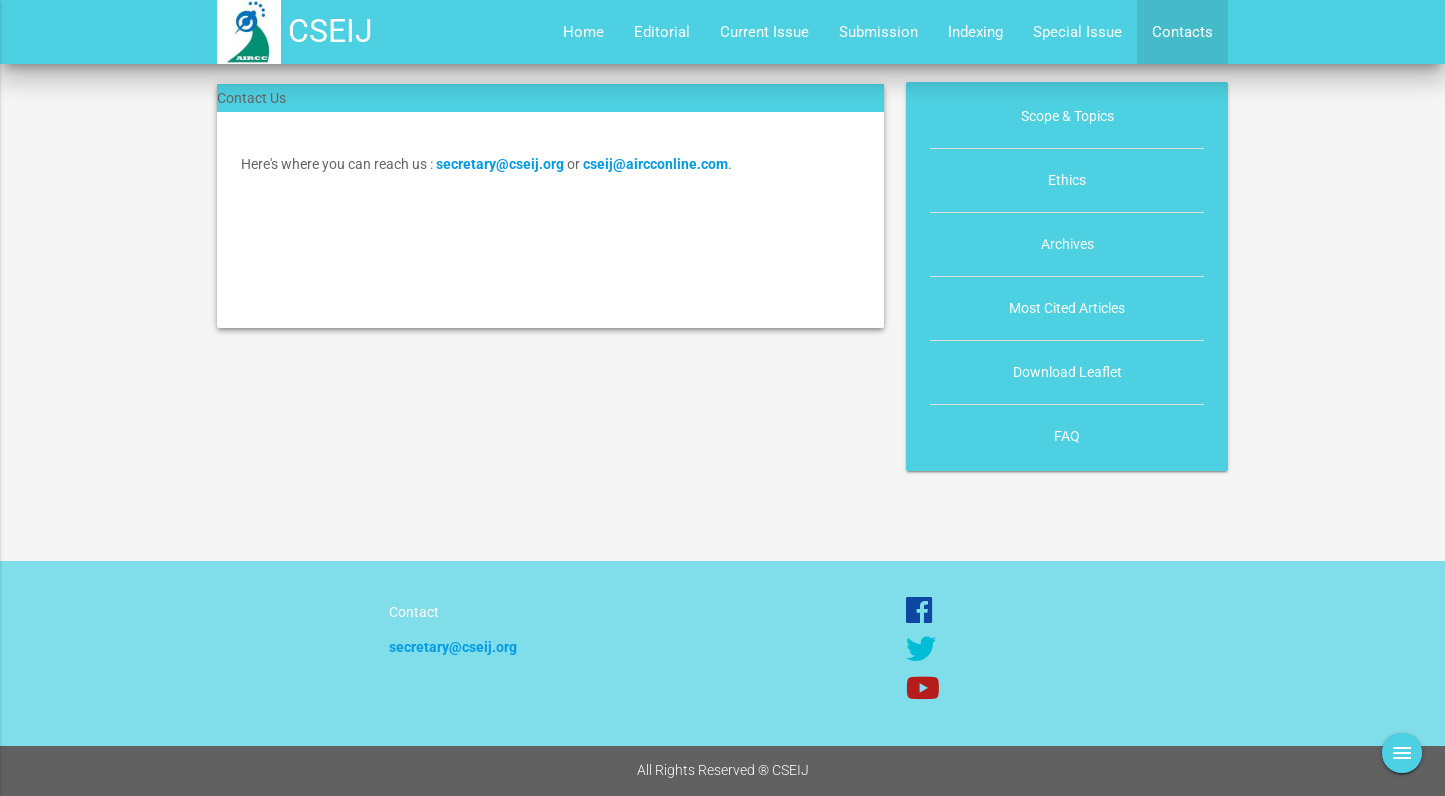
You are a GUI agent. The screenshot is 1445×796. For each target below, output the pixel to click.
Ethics (1067, 180)
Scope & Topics (1067, 116)
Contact (414, 612)
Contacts (1182, 32)
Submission (878, 32)
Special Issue (1077, 32)
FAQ (1067, 436)
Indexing (975, 32)
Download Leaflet (1067, 372)
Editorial (662, 32)
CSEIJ (330, 31)
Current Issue (764, 32)
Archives (1067, 244)
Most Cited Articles (1067, 308)
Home (583, 32)
